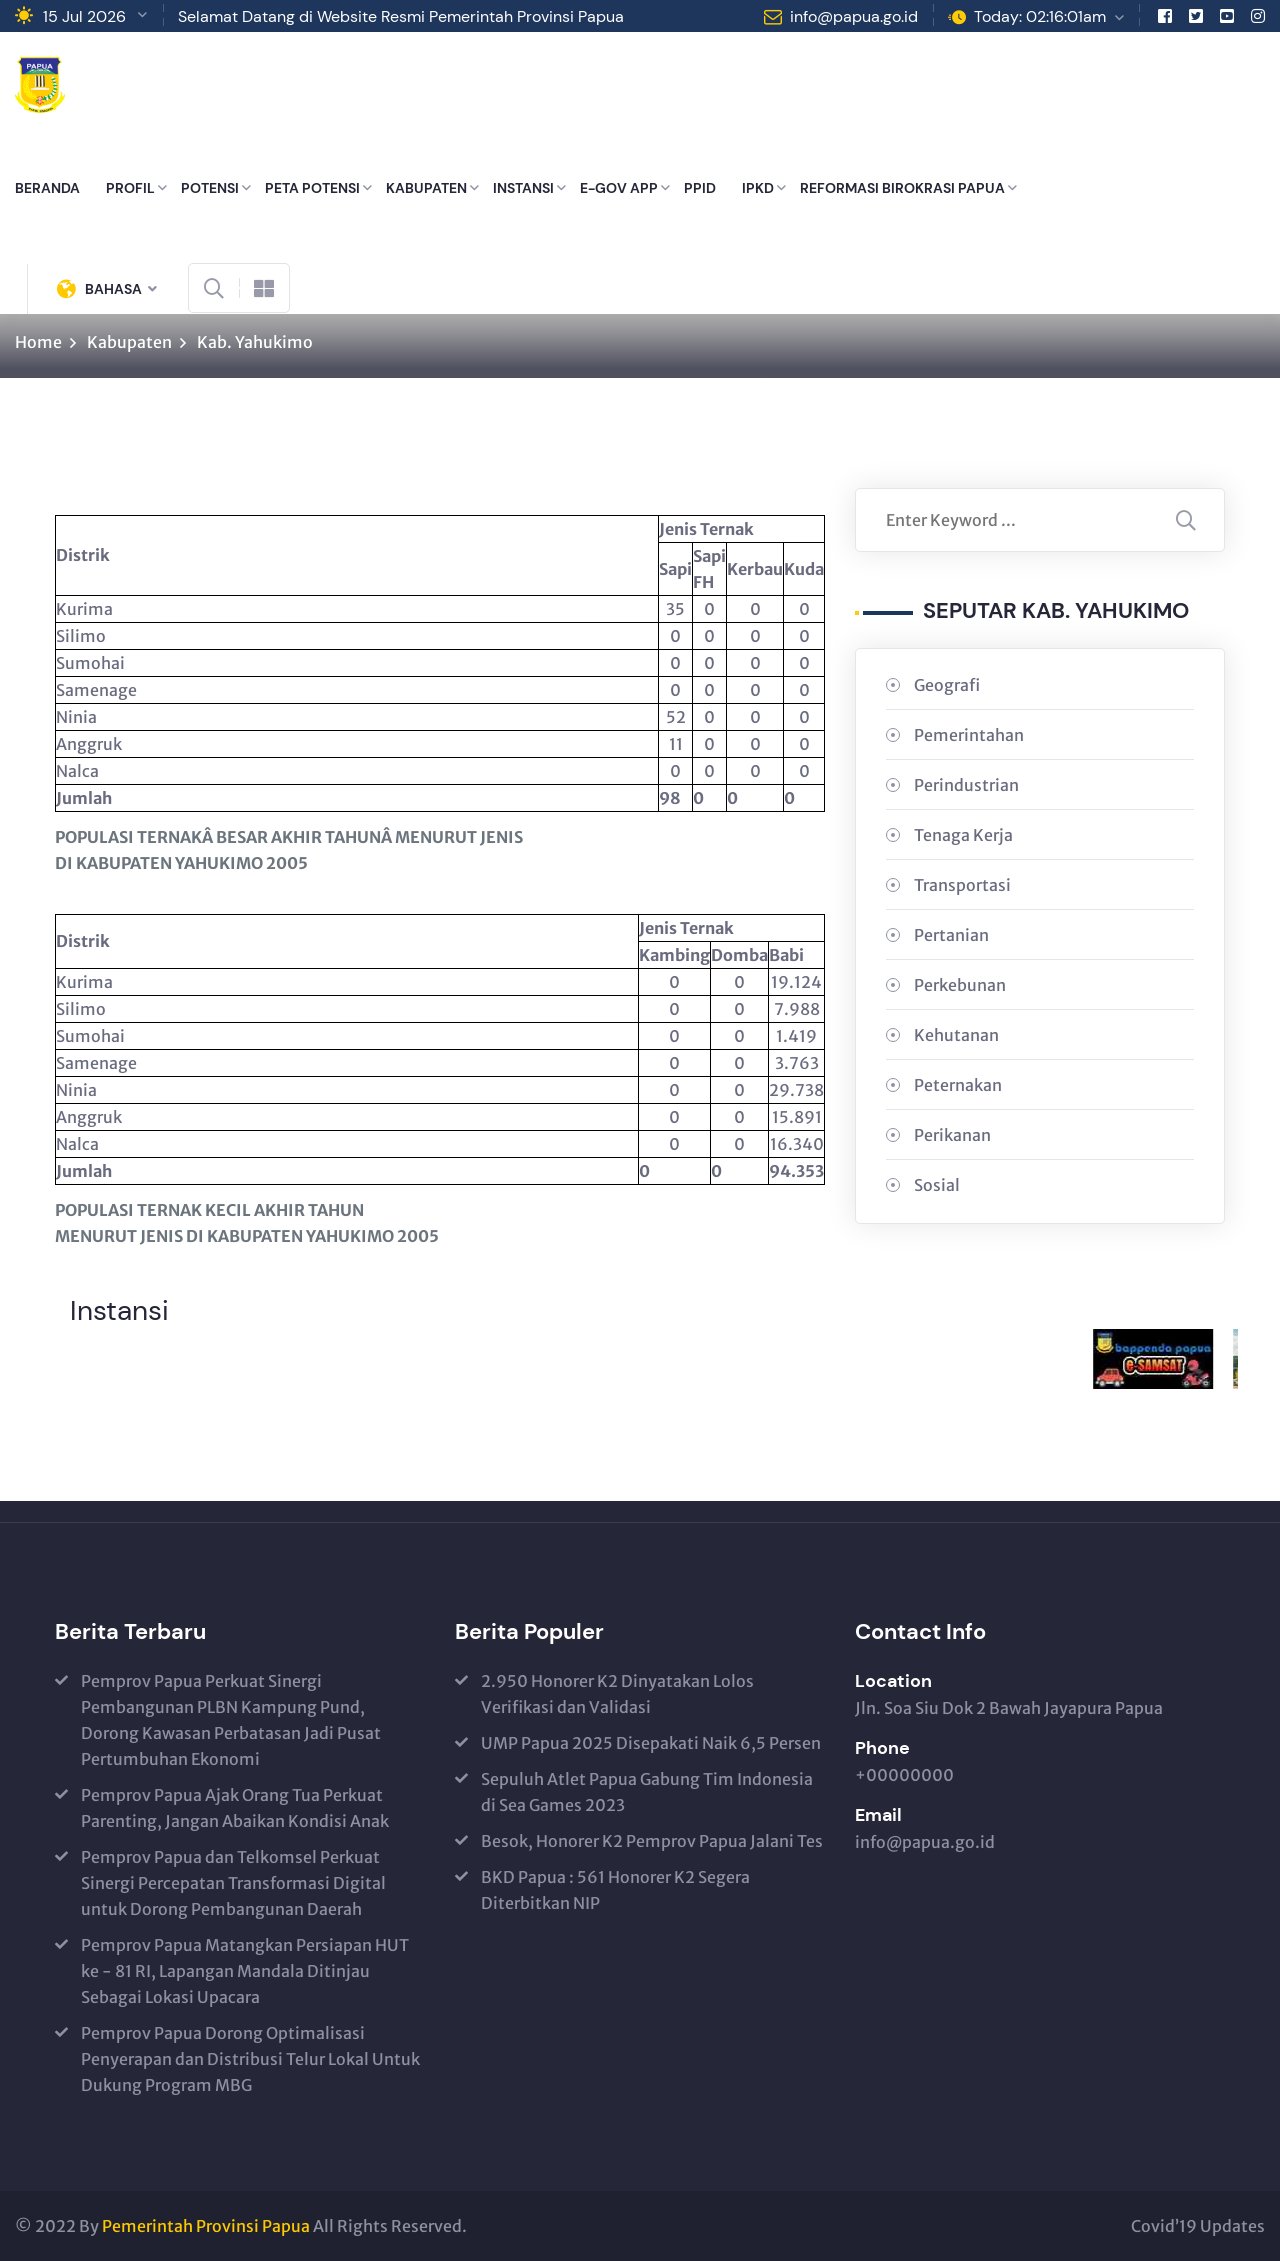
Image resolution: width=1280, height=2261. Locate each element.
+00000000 (904, 1775)
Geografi (947, 685)
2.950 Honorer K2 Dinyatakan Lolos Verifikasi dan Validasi (617, 1694)
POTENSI (210, 188)
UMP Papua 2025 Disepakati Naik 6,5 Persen (651, 1743)
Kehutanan (956, 1035)
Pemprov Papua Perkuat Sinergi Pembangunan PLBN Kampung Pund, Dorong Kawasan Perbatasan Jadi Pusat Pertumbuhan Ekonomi (231, 1720)
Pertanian (951, 935)
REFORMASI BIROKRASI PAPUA (902, 188)
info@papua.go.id (854, 16)
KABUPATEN (426, 188)
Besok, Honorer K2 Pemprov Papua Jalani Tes (652, 1841)
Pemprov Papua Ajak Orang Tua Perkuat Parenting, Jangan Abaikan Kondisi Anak (235, 1808)
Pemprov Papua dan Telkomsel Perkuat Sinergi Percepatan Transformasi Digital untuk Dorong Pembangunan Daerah (233, 1883)
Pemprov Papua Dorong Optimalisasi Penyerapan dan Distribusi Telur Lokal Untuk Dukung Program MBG (250, 2059)
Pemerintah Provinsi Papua (206, 2226)
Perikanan (952, 1135)
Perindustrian (966, 785)
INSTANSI (523, 188)
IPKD (758, 188)
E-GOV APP (619, 188)
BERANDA (47, 188)
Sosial (937, 1185)
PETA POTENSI (312, 188)
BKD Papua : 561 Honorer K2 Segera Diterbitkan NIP (615, 1890)
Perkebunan (960, 985)
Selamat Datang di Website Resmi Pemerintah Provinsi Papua (401, 16)
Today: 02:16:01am (1040, 16)
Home (38, 342)
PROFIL (130, 188)
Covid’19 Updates (1198, 2226)
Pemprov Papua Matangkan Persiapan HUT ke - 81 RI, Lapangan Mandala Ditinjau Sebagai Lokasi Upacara (245, 1971)
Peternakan (958, 1085)
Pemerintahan (969, 735)
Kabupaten (129, 342)
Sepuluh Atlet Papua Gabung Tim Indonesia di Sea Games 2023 (647, 1792)
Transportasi (962, 885)
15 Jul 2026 (84, 16)
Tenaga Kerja (963, 835)
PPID (700, 188)
